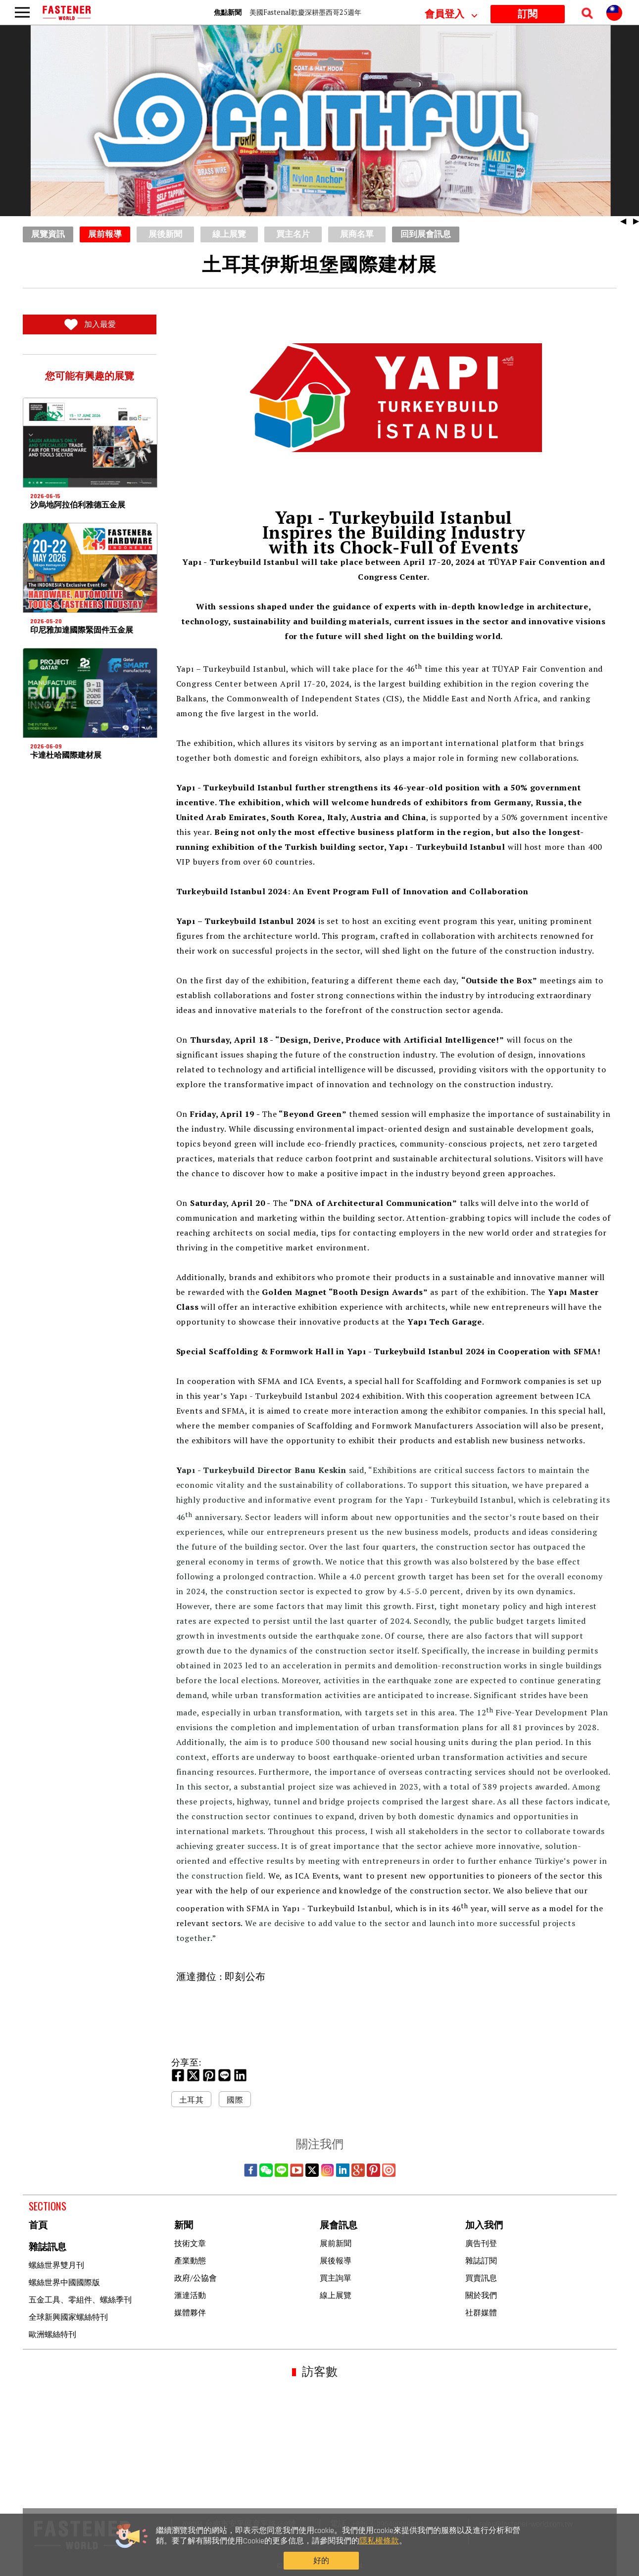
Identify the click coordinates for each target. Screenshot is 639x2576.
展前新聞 (335, 2243)
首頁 (38, 2225)
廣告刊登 (481, 2243)
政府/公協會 (195, 2277)
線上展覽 (335, 2295)
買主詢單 (335, 2277)
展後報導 (335, 2260)
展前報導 (105, 234)
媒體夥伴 (190, 2312)
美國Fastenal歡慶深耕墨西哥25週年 (305, 12)
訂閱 (528, 14)
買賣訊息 (481, 2277)
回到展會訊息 (425, 234)
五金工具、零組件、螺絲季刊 (80, 2299)
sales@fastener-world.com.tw (526, 2524)
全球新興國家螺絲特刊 (68, 2316)
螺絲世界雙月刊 (56, 2264)
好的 (492, 2554)
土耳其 (191, 2099)
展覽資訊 (48, 234)
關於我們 (481, 2295)
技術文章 (190, 2243)
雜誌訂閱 (481, 2260)
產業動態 (190, 2260)
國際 (235, 2099)
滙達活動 (190, 2295)
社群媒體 (481, 2312)
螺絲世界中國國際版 (64, 2282)
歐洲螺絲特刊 (52, 2334)
